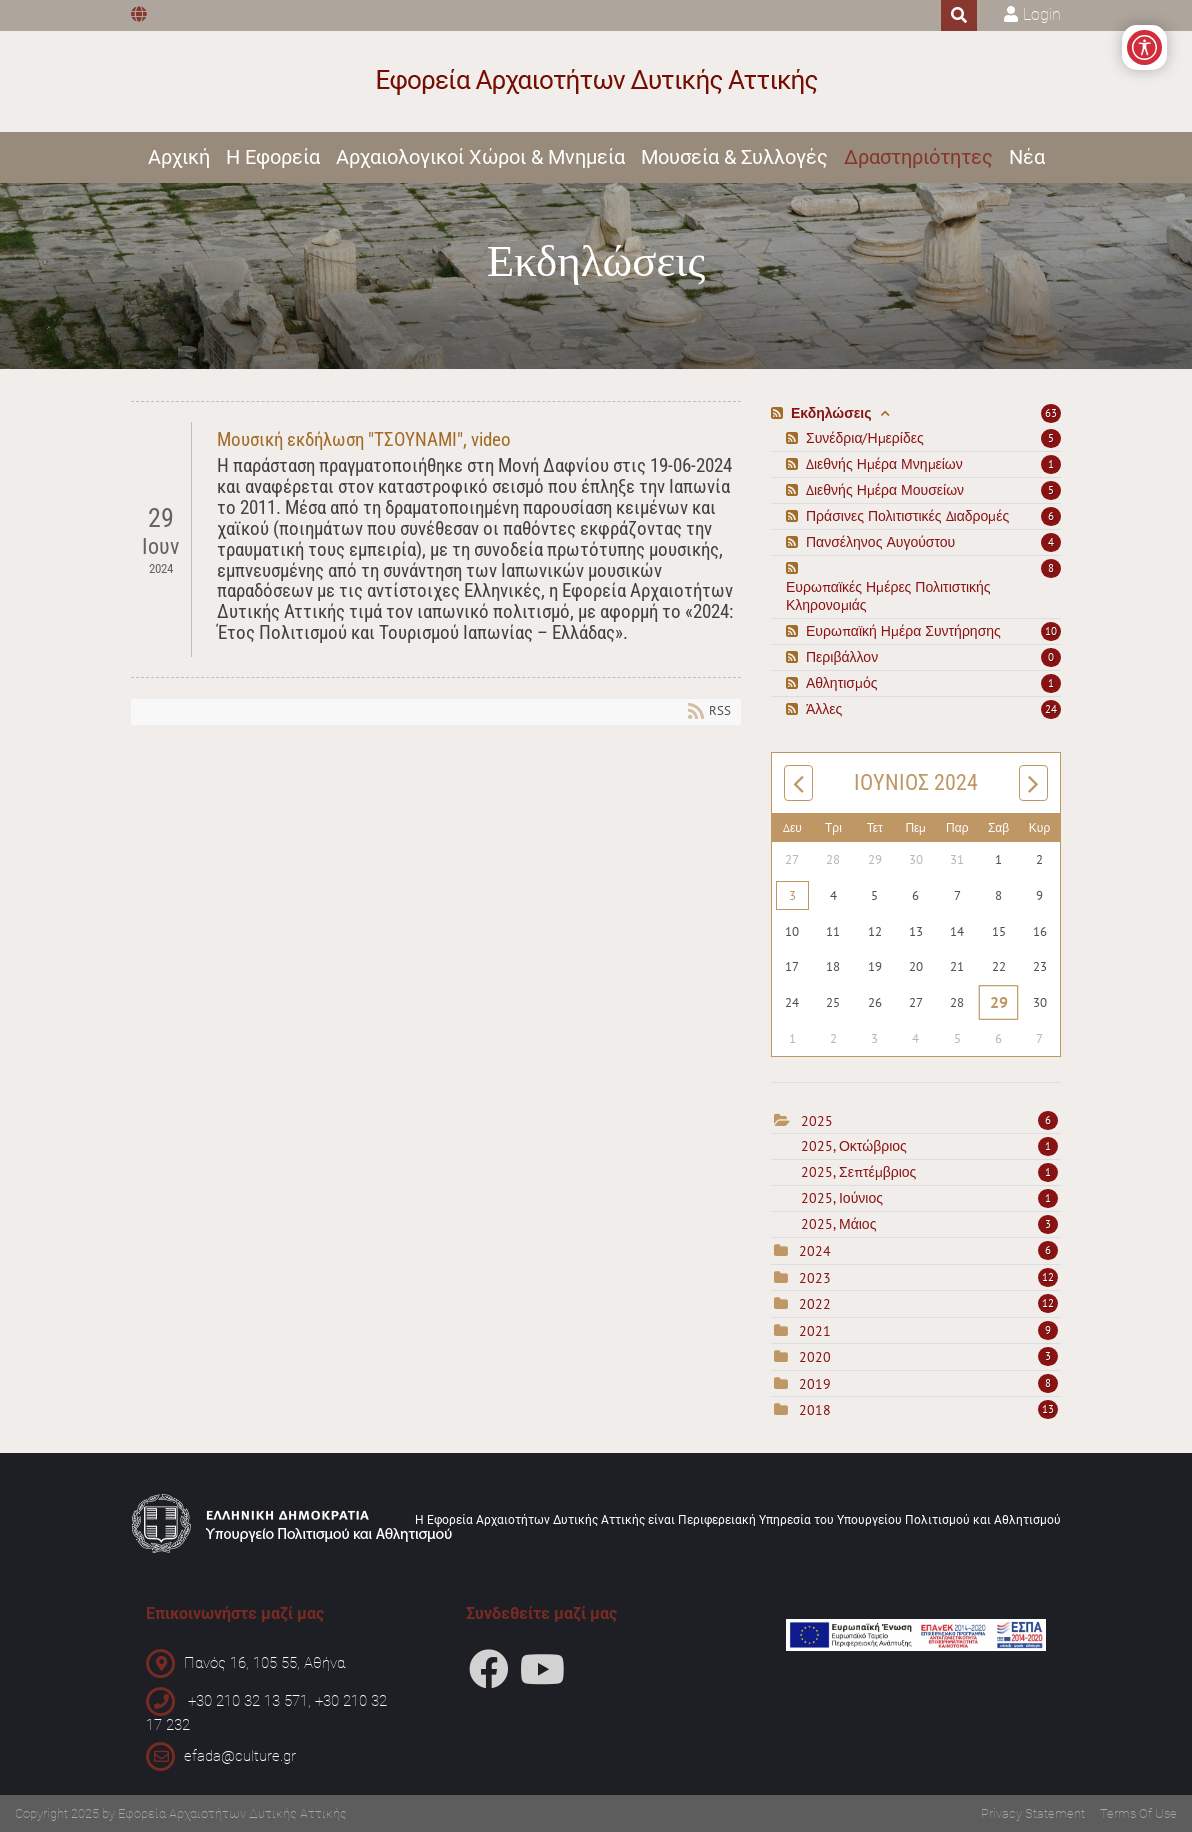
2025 (817, 1121)
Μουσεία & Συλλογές (734, 157)
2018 (815, 1410)
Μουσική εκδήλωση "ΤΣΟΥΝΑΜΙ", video (364, 439)
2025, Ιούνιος (929, 1198)
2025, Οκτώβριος (929, 1146)
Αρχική (179, 157)
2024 (815, 1251)
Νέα (1027, 157)
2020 (815, 1357)
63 (1051, 413)
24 (1051, 709)
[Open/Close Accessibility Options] (1144, 47)
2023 (815, 1278)
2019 (815, 1384)
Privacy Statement (1033, 1813)
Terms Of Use (1138, 1813)
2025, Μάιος (929, 1224)
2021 (815, 1331)
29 (998, 1002)
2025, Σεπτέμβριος (929, 1172)
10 (1051, 631)
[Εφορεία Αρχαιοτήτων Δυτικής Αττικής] (596, 81)
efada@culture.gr (240, 1755)
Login (1042, 14)
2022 (815, 1304)
